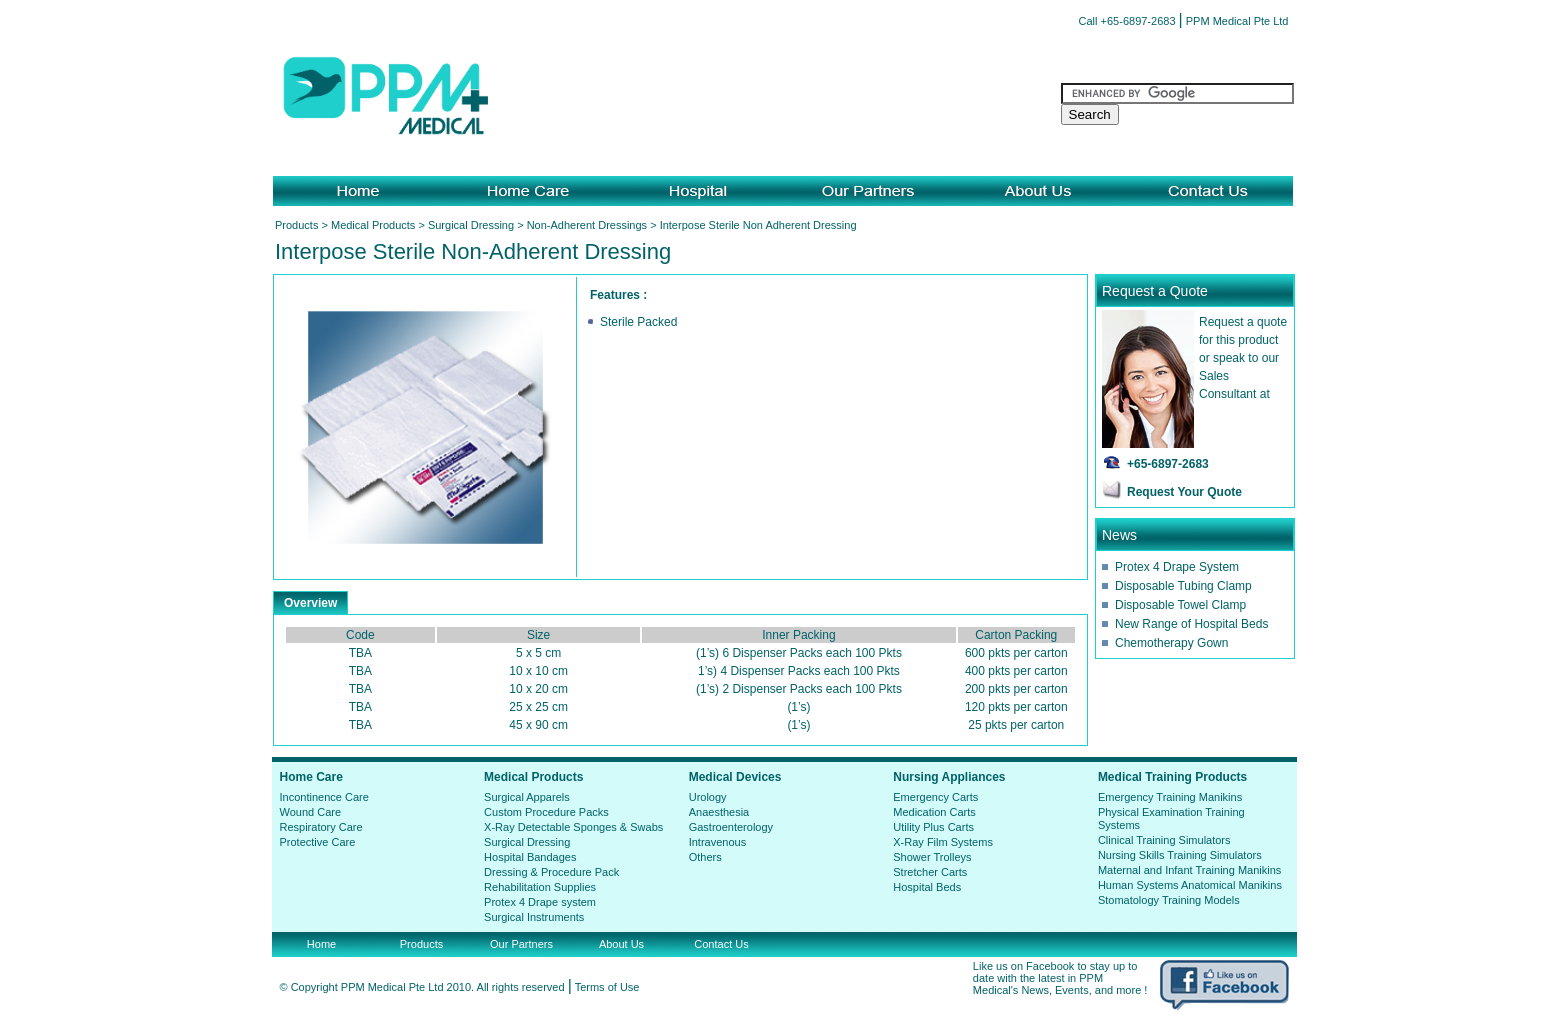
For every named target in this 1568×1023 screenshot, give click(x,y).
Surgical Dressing (471, 225)
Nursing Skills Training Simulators (1180, 855)
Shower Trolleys (932, 857)
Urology (708, 797)
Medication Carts (934, 812)
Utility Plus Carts (933, 827)
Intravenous (717, 842)
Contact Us (721, 944)
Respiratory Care (321, 827)
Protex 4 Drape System (1177, 567)
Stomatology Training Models (1169, 900)
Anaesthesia (719, 812)
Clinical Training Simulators (1164, 840)
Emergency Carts (935, 797)
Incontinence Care (324, 797)
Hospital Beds (927, 887)
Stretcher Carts (930, 872)
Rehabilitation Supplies (540, 887)
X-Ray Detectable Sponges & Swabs (573, 827)
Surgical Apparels (527, 797)
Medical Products (373, 225)
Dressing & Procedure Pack (551, 872)
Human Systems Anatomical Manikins (1190, 885)
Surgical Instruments (534, 917)
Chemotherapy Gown (1171, 643)
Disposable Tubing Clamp (1183, 586)
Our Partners (521, 944)
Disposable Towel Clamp (1180, 605)
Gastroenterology (731, 827)
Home (321, 944)
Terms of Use (607, 987)
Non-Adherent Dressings (587, 225)
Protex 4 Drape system (540, 902)
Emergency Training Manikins (1170, 797)
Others (705, 857)
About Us (621, 944)
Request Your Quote (1184, 492)
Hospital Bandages (530, 857)
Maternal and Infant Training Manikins (1189, 870)
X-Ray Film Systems (943, 842)
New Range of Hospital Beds (1191, 624)
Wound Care (311, 812)
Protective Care (318, 842)
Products (296, 225)
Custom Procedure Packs (546, 812)
